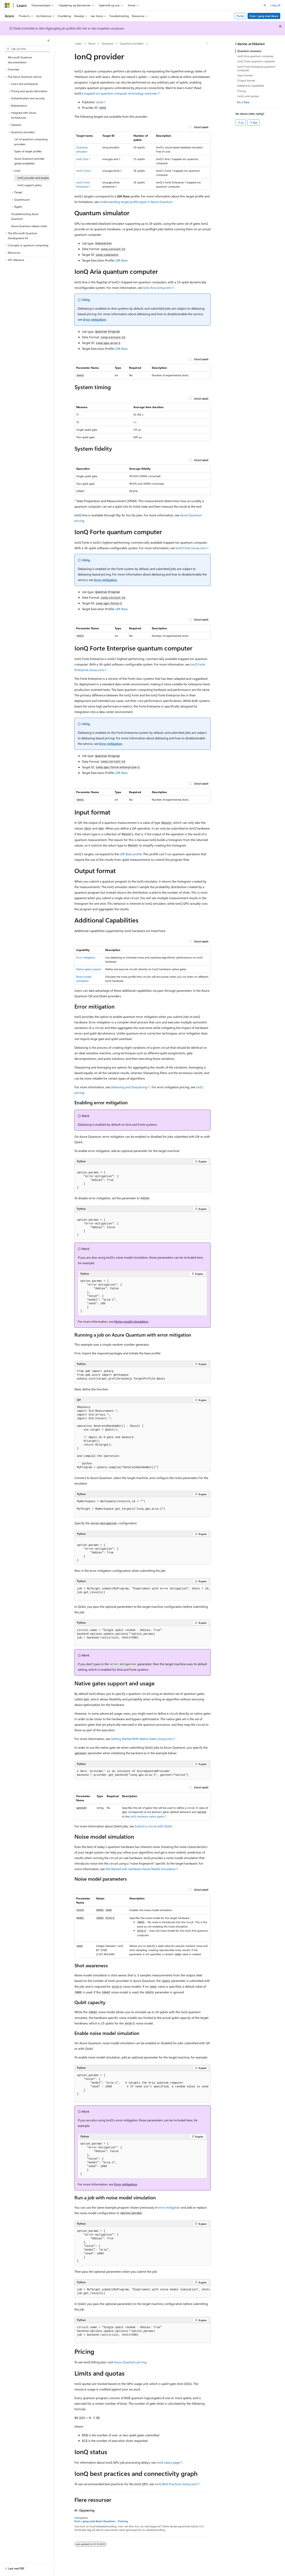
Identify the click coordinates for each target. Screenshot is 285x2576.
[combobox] (27, 49)
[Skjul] (48, 40)
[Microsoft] (7, 5)
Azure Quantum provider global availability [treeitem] (29, 161)
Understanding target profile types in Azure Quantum (136, 202)
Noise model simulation (131, 1321)
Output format (246, 80)
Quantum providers (131, 43)
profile (131, 854)
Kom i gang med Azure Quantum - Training (101, 2521)
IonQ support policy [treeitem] (29, 185)
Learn (78, 43)
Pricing (241, 91)
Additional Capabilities (250, 85)
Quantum (107, 43)
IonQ (99, 102)
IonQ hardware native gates (147, 1816)
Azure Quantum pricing (130, 2362)
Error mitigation (94, 319)
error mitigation (169, 2207)
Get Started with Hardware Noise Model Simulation (140, 1869)
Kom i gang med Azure (264, 16)
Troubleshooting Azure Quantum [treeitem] (24, 216)
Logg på (275, 5)
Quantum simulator (249, 51)
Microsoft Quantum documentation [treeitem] (20, 59)
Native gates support (89, 969)
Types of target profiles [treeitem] (28, 151)
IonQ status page (168, 2462)
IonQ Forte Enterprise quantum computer (256, 68)
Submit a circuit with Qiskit (153, 1826)
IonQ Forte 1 (83, 171)
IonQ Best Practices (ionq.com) (176, 2484)
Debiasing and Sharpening (129, 1087)
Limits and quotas (248, 96)
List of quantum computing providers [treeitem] (31, 141)
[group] (142, 1592)
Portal (240, 16)
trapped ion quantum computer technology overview (120, 93)
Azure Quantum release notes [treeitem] (29, 226)
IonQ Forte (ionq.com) (191, 548)
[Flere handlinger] (207, 44)
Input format (245, 75)
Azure (91, 43)
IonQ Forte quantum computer (256, 61)
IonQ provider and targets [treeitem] (33, 178)
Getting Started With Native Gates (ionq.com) (142, 1739)
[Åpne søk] (265, 5)
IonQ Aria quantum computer (255, 56)
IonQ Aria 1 (83, 159)
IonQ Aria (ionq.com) (157, 287)
